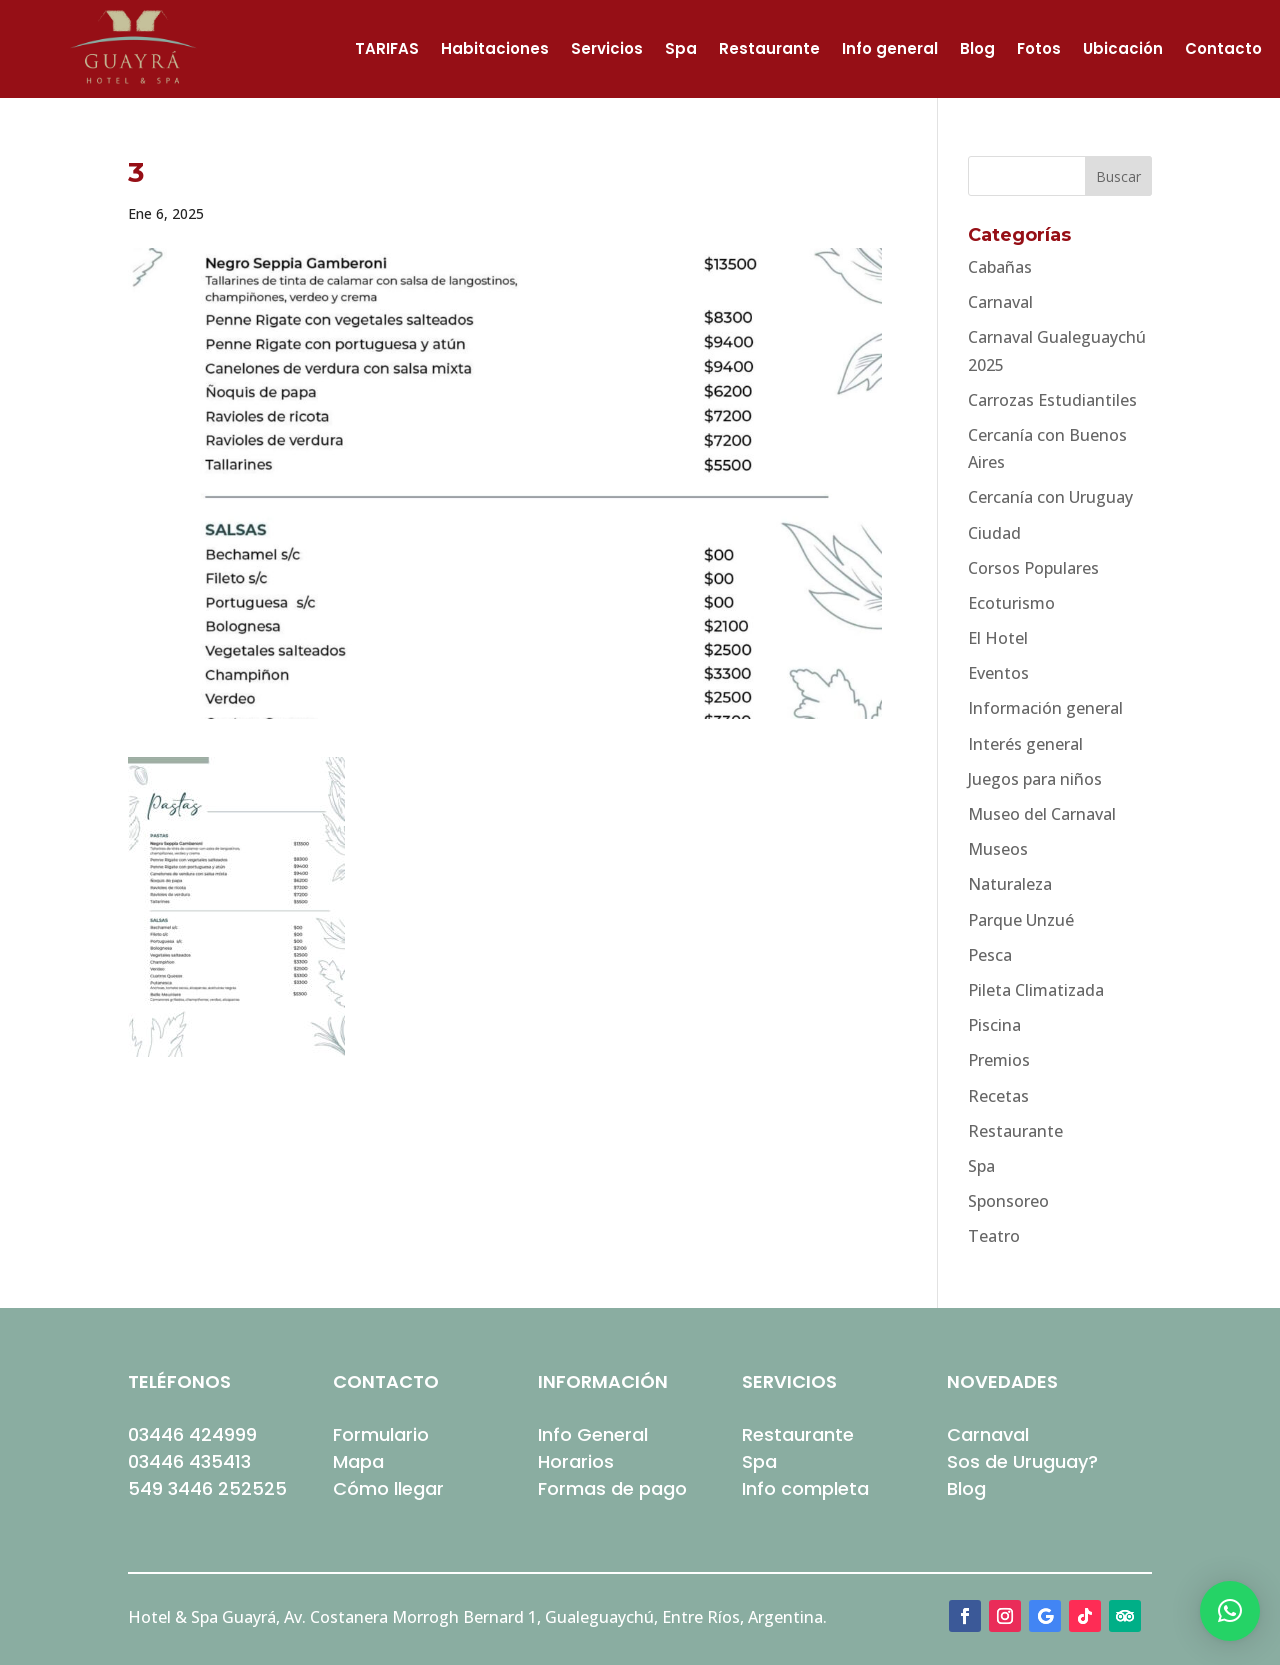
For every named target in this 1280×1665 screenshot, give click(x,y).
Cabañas (1000, 267)
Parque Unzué (1021, 920)
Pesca (990, 955)
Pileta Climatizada (1036, 990)
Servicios (607, 50)
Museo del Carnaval (1042, 814)
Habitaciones (495, 50)
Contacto (1223, 50)
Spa (681, 50)
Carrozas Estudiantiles (1052, 400)
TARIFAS (387, 50)
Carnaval (1000, 302)
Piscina (994, 1025)
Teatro (994, 1236)
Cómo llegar (388, 1488)
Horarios (576, 1461)
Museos (998, 849)
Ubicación (1123, 50)
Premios (999, 1060)
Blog (977, 50)
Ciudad (994, 533)
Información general (1045, 708)
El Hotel (998, 638)
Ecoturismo (1011, 603)
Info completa (805, 1488)
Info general (890, 50)
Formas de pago (612, 1488)
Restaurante (769, 50)
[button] (1230, 1611)
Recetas (998, 1096)
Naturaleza (1010, 884)
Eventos (998, 673)
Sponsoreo (1008, 1201)
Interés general (1025, 744)
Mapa (358, 1461)
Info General (593, 1434)
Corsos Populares (1033, 568)
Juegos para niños (1035, 779)
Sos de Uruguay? (1022, 1461)
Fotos (1039, 50)
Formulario (381, 1434)
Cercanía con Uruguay (1050, 497)
